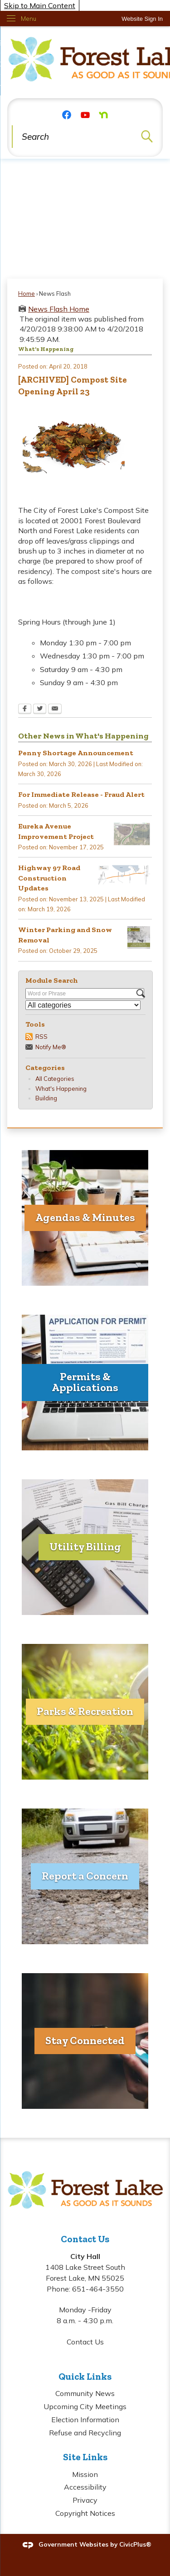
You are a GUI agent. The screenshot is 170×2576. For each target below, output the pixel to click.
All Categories (54, 1078)
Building (46, 1098)
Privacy (85, 2500)
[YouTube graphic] (85, 114)
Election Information (85, 2419)
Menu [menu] (28, 18)
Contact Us (85, 2341)
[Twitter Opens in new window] (39, 709)
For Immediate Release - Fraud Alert (81, 794)
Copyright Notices (85, 2513)
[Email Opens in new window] (55, 709)
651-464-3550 (98, 2288)
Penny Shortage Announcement (75, 752)
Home (26, 293)
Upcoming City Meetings (85, 2406)
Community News (85, 2393)
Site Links (85, 2456)
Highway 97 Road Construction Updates (49, 877)
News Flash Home (58, 308)
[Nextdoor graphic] (103, 114)
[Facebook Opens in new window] (24, 709)
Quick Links (85, 2376)
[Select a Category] (83, 1005)
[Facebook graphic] (66, 114)
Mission (85, 2474)
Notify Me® (50, 1047)
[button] (147, 136)
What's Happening (61, 1088)
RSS (41, 1036)
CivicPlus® (135, 2544)
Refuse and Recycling (85, 2432)
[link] (142, 19)
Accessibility (85, 2486)
